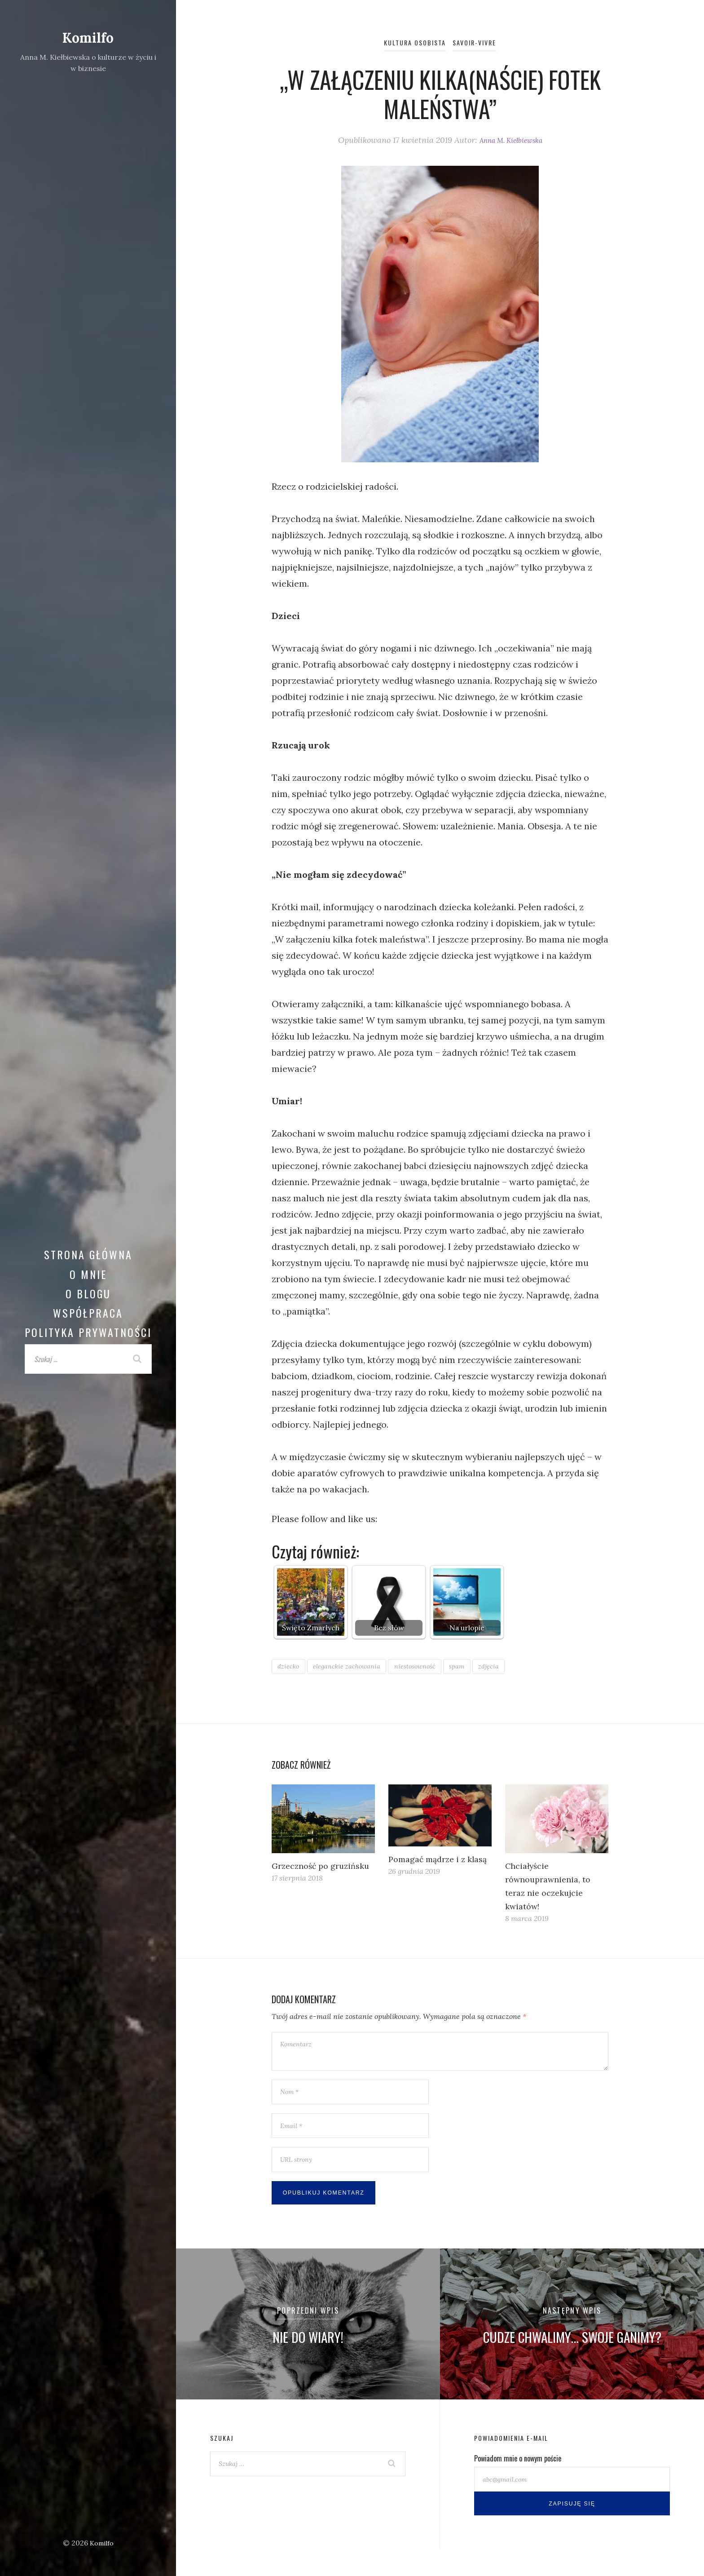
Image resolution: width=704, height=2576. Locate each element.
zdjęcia (516, 1665)
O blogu (88, 1293)
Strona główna (88, 1254)
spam (480, 1665)
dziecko (290, 1665)
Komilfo (88, 37)
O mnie (88, 1274)
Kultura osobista (411, 42)
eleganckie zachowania (356, 1665)
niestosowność (432, 1665)
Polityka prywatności (88, 1332)
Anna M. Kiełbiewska (510, 140)
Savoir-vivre (478, 42)
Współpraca (88, 1313)
